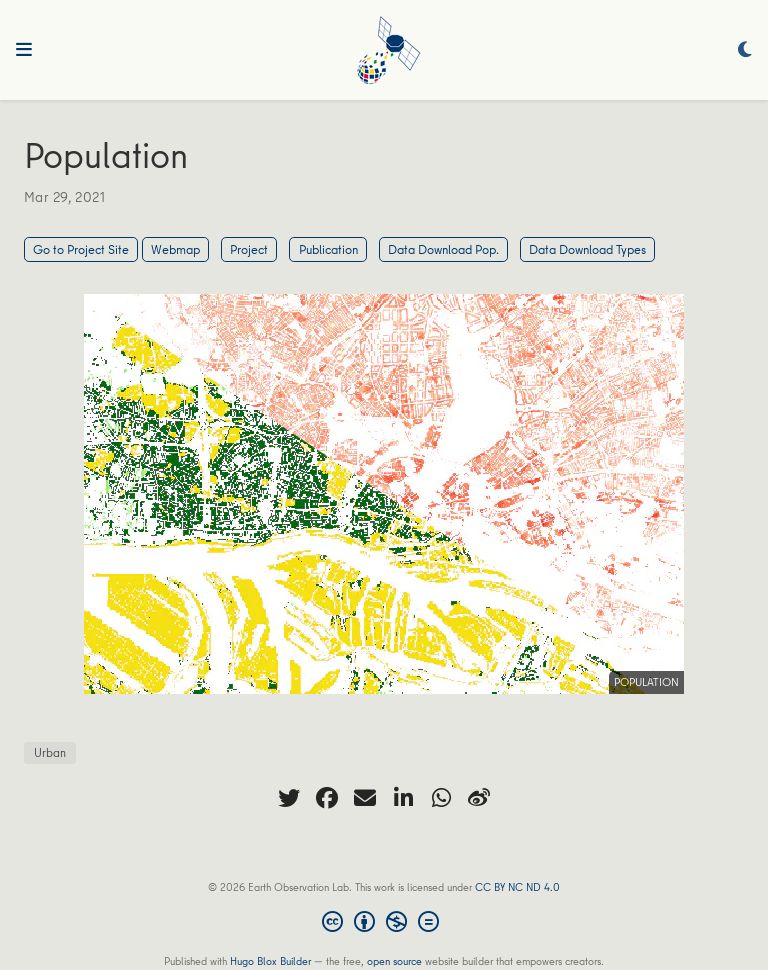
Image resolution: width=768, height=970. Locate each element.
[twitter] (289, 798)
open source (394, 960)
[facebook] (327, 798)
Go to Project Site (81, 249)
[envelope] (365, 798)
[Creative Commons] (384, 924)
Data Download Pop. (443, 249)
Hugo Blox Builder (270, 960)
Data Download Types (587, 249)
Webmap (175, 249)
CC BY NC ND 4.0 (517, 886)
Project (249, 249)
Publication (328, 249)
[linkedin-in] (403, 798)
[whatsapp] (441, 798)
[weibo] (479, 798)
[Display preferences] (745, 50)
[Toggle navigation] (24, 50)
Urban (50, 752)
